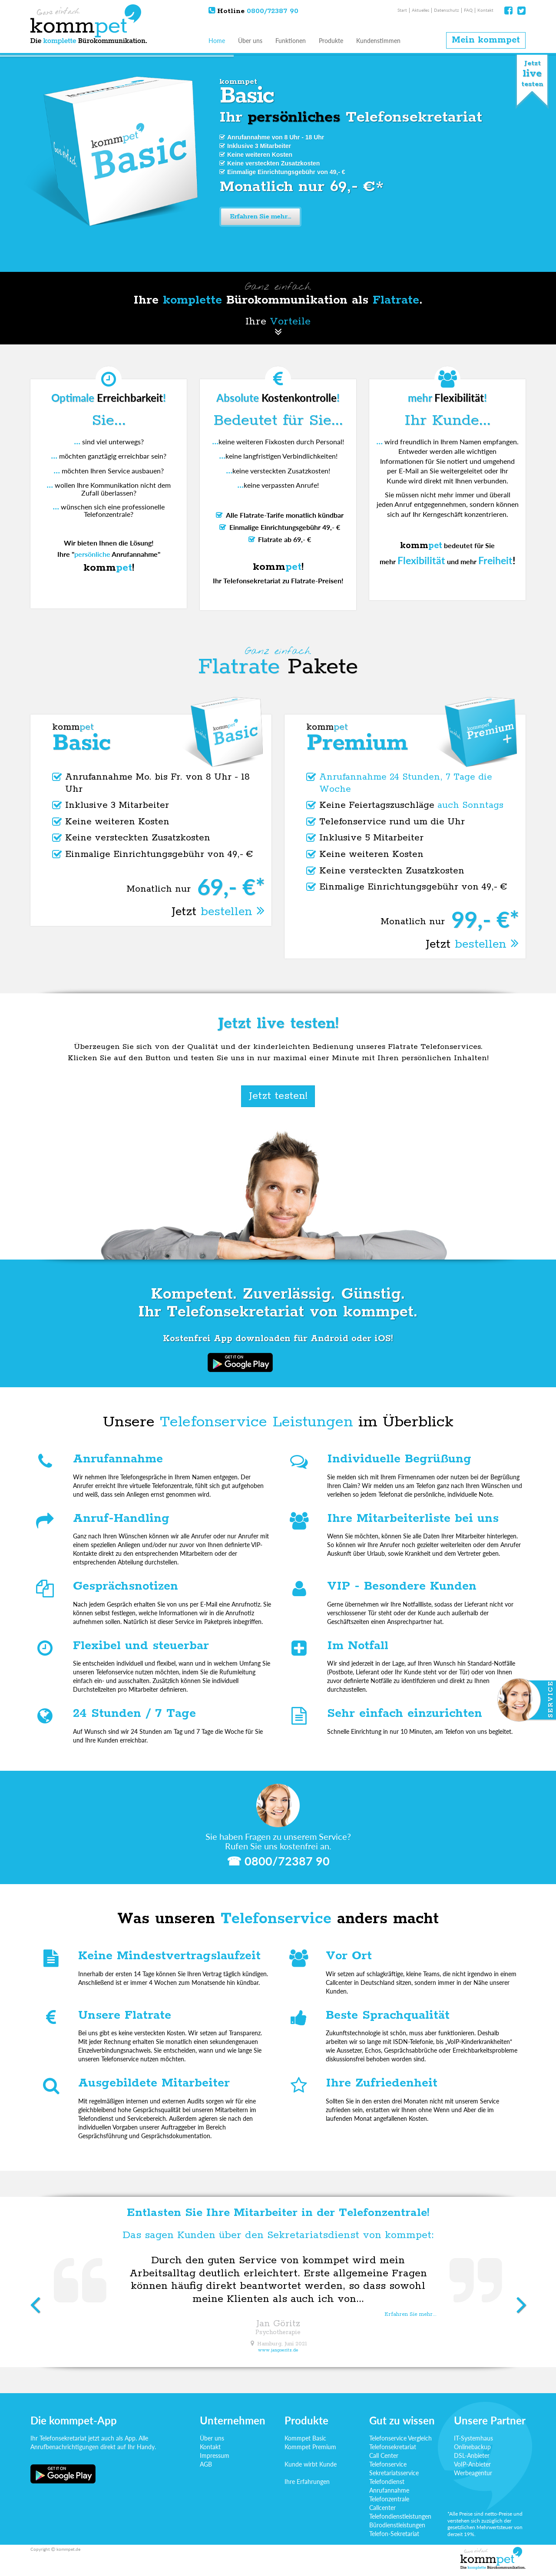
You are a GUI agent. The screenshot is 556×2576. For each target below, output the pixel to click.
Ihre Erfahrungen (307, 2481)
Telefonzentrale (389, 2499)
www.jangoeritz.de (278, 2350)
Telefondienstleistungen (400, 2516)
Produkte (331, 40)
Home (216, 40)
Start (402, 10)
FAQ (468, 10)
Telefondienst (386, 2481)
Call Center (383, 2455)
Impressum (214, 2455)
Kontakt (485, 10)
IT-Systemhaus (473, 2438)
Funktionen (290, 40)
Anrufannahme (389, 2490)
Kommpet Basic (305, 2438)
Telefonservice (388, 2464)
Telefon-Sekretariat (394, 2533)
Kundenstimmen (378, 40)
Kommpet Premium (310, 2446)
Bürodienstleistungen (397, 2525)
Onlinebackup (472, 2446)
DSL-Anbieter (472, 2455)
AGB (206, 2464)
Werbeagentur (473, 2473)
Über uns (250, 40)
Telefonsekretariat (392, 2446)
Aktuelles (420, 10)
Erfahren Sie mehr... (264, 217)
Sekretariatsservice (394, 2473)
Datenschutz (446, 10)
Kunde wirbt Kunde (311, 2464)
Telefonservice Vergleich (400, 2438)
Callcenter (382, 2507)
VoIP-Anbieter (472, 2464)
